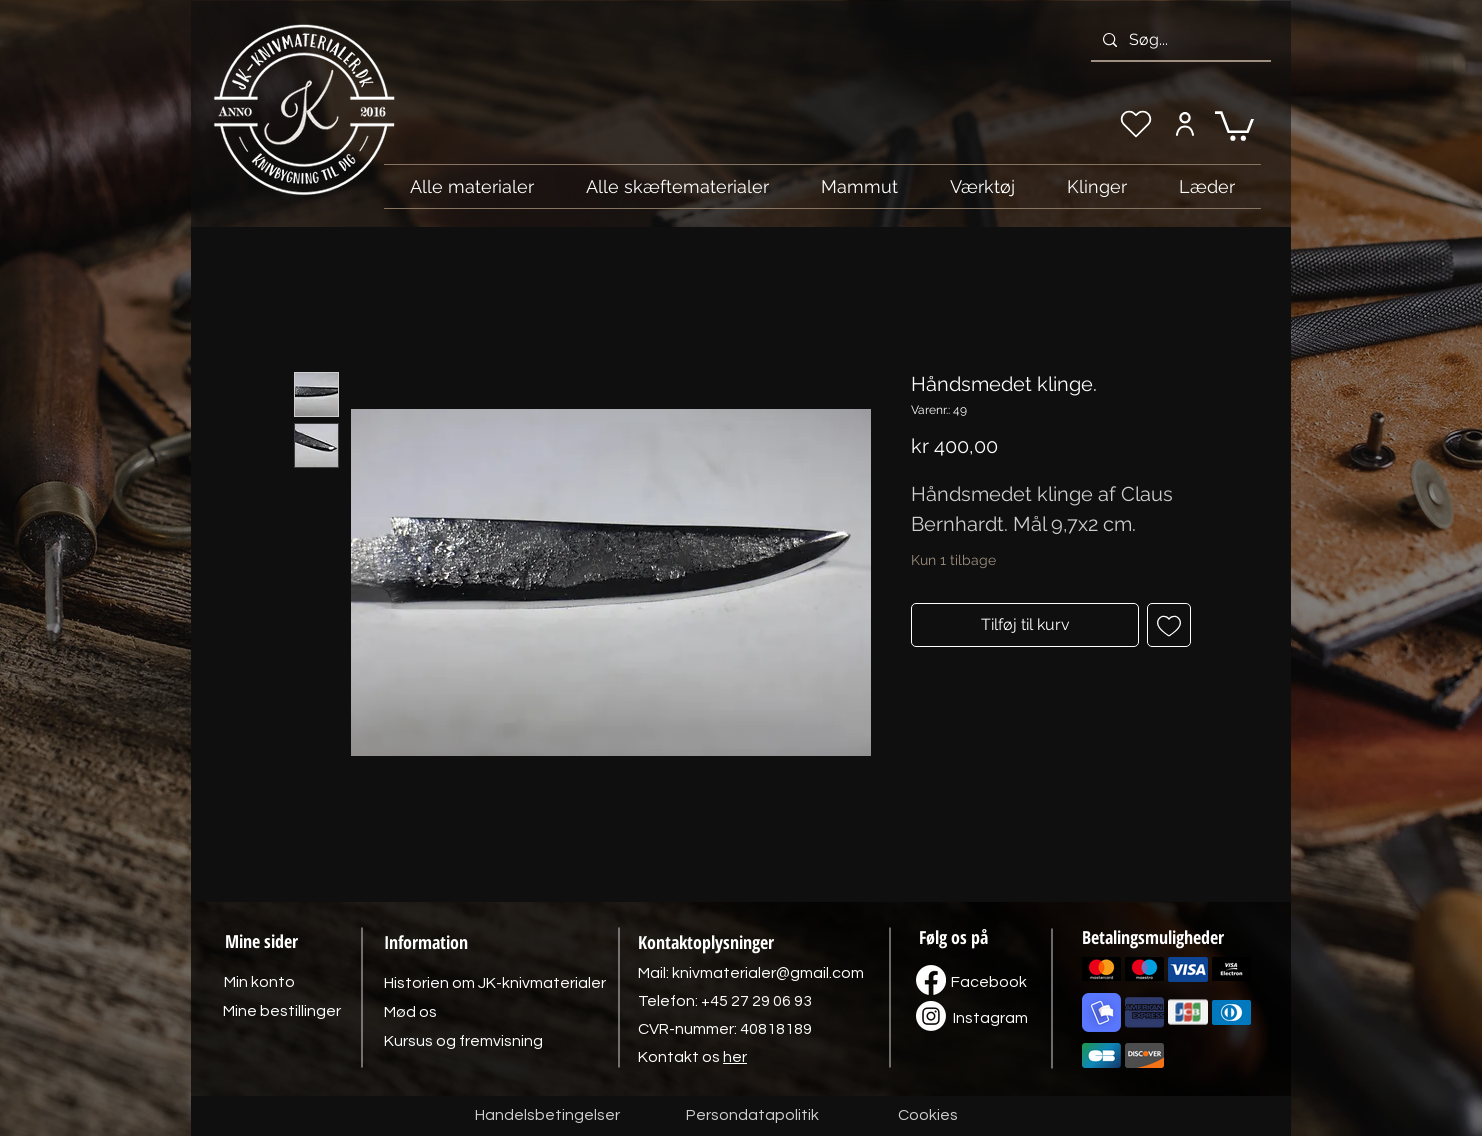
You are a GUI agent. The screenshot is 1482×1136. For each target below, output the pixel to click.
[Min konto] (1184, 124)
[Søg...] (1179, 40)
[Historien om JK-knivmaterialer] (495, 983)
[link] (1234, 124)
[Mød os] (410, 1012)
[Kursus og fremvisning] (463, 1041)
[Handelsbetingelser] (547, 1116)
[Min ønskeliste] (1136, 124)
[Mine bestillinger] (282, 1011)
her (735, 1057)
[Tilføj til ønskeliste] (1169, 625)
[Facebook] (989, 982)
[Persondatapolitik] (752, 1116)
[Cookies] (928, 1116)
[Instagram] (990, 1018)
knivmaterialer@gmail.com (768, 973)
